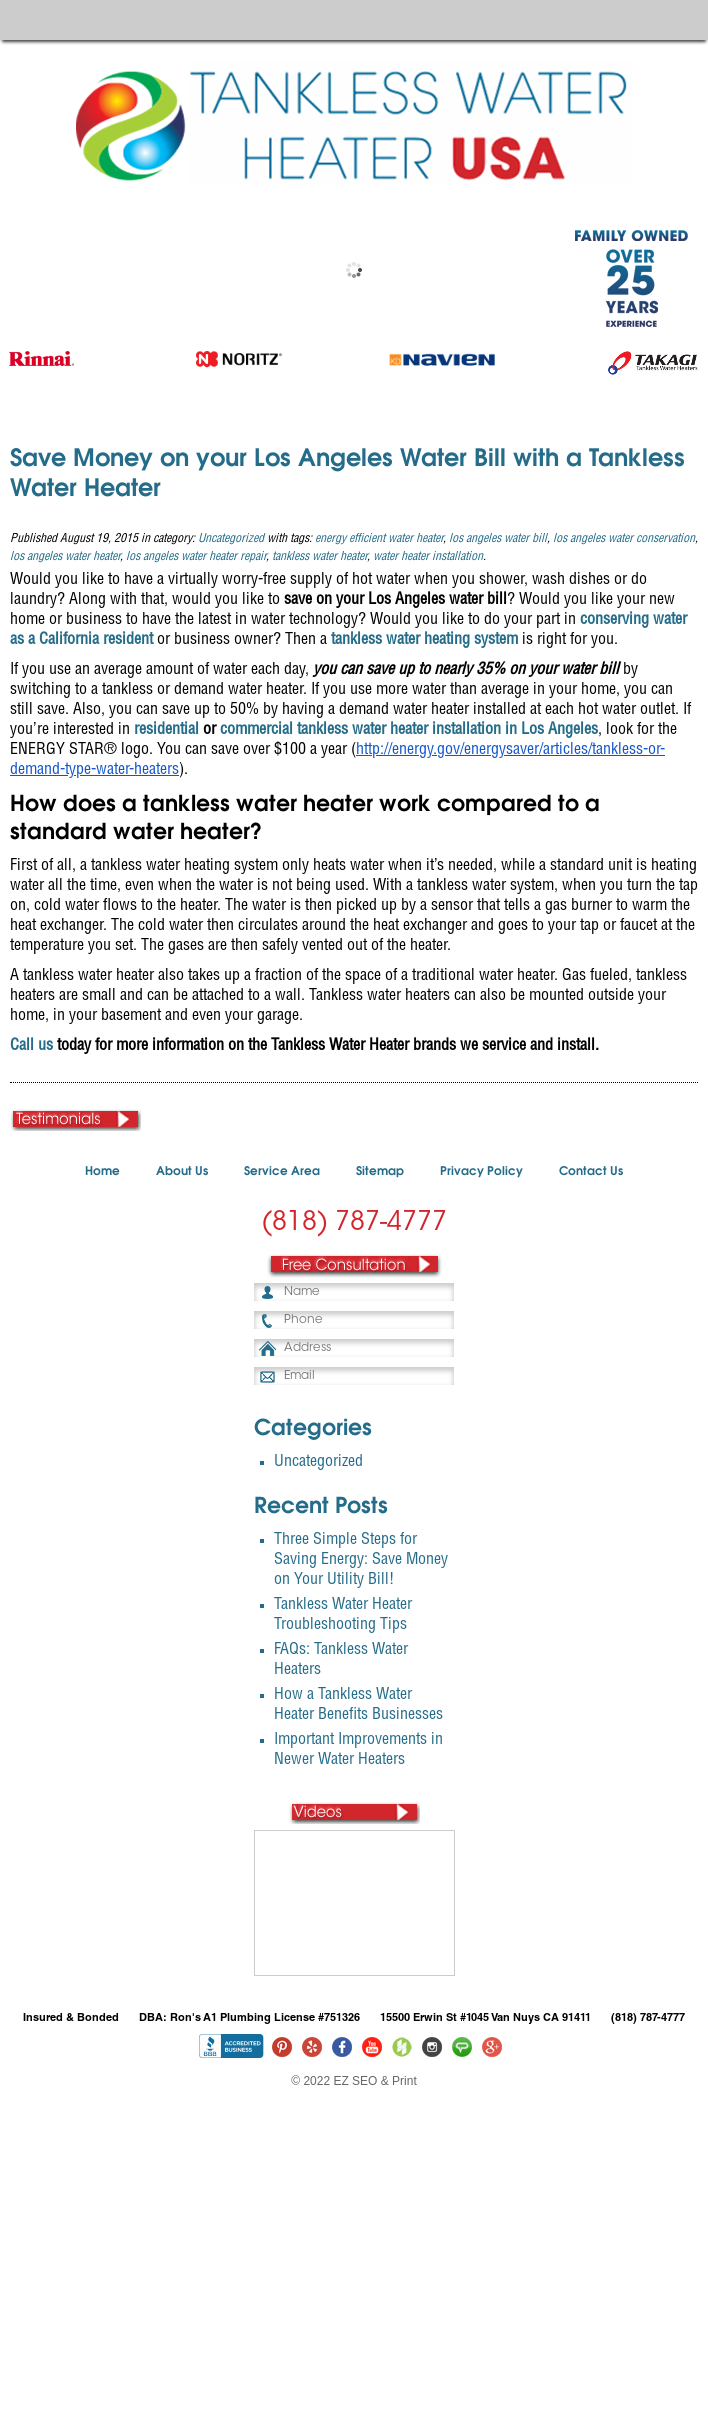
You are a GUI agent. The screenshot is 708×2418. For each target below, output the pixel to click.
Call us (31, 1047)
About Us (182, 1172)
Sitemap (380, 1172)
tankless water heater (319, 557)
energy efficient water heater (379, 539)
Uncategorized (231, 539)
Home (102, 1172)
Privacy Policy (481, 1172)
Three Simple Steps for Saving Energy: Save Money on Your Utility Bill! (361, 1561)
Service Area (282, 1172)
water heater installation (428, 557)
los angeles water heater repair (196, 557)
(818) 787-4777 (354, 1224)
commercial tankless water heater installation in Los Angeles (409, 731)
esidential (169, 731)
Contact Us (591, 1172)
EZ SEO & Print (374, 2081)
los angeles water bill (498, 539)
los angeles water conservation (624, 539)
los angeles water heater (65, 557)
